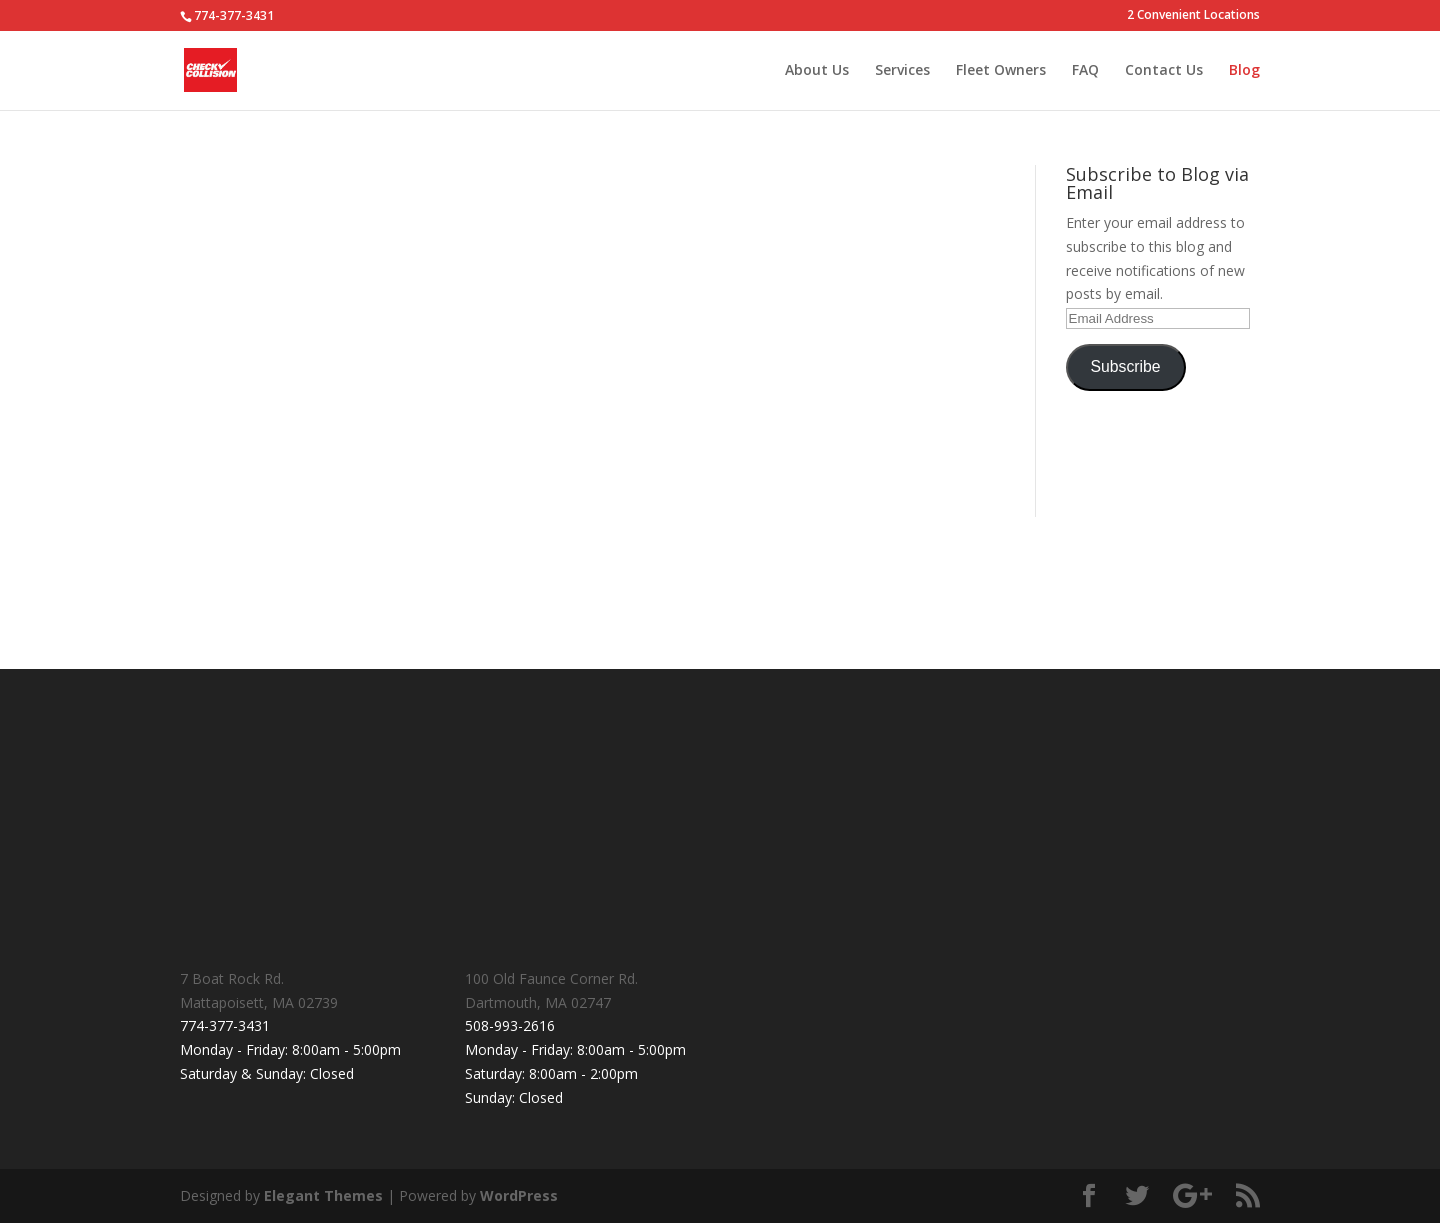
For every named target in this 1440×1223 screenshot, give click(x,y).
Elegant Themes (323, 1195)
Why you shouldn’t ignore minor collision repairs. (338, 233)
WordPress (519, 1195)
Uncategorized (467, 272)
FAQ (1085, 71)
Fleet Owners (1001, 71)
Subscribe (1126, 366)
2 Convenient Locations (1193, 16)
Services (902, 71)
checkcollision (263, 272)
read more (234, 468)
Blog (1244, 71)
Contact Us (1164, 71)
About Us (817, 71)
